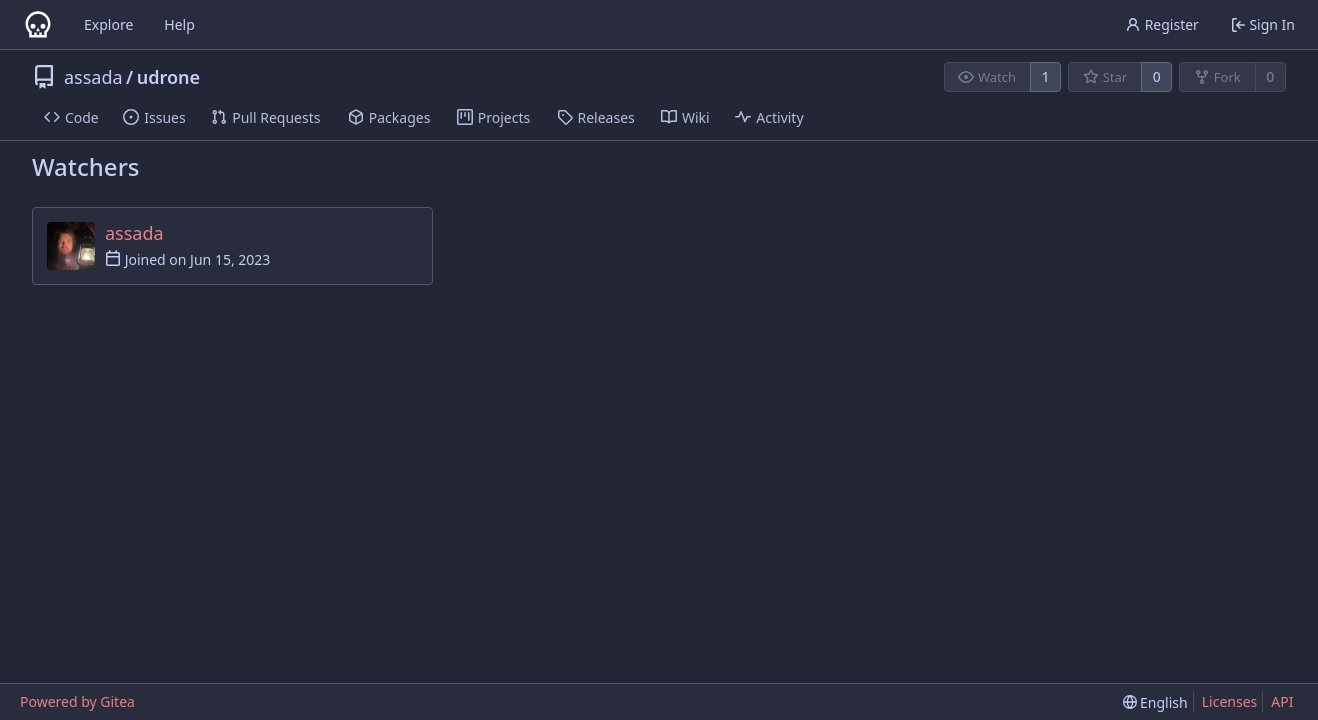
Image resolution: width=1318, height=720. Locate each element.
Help (179, 24)
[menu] (1155, 702)
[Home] (38, 25)
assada (93, 77)
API (1282, 701)
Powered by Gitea (77, 701)
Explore (108, 24)
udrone (168, 77)
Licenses (1230, 701)
